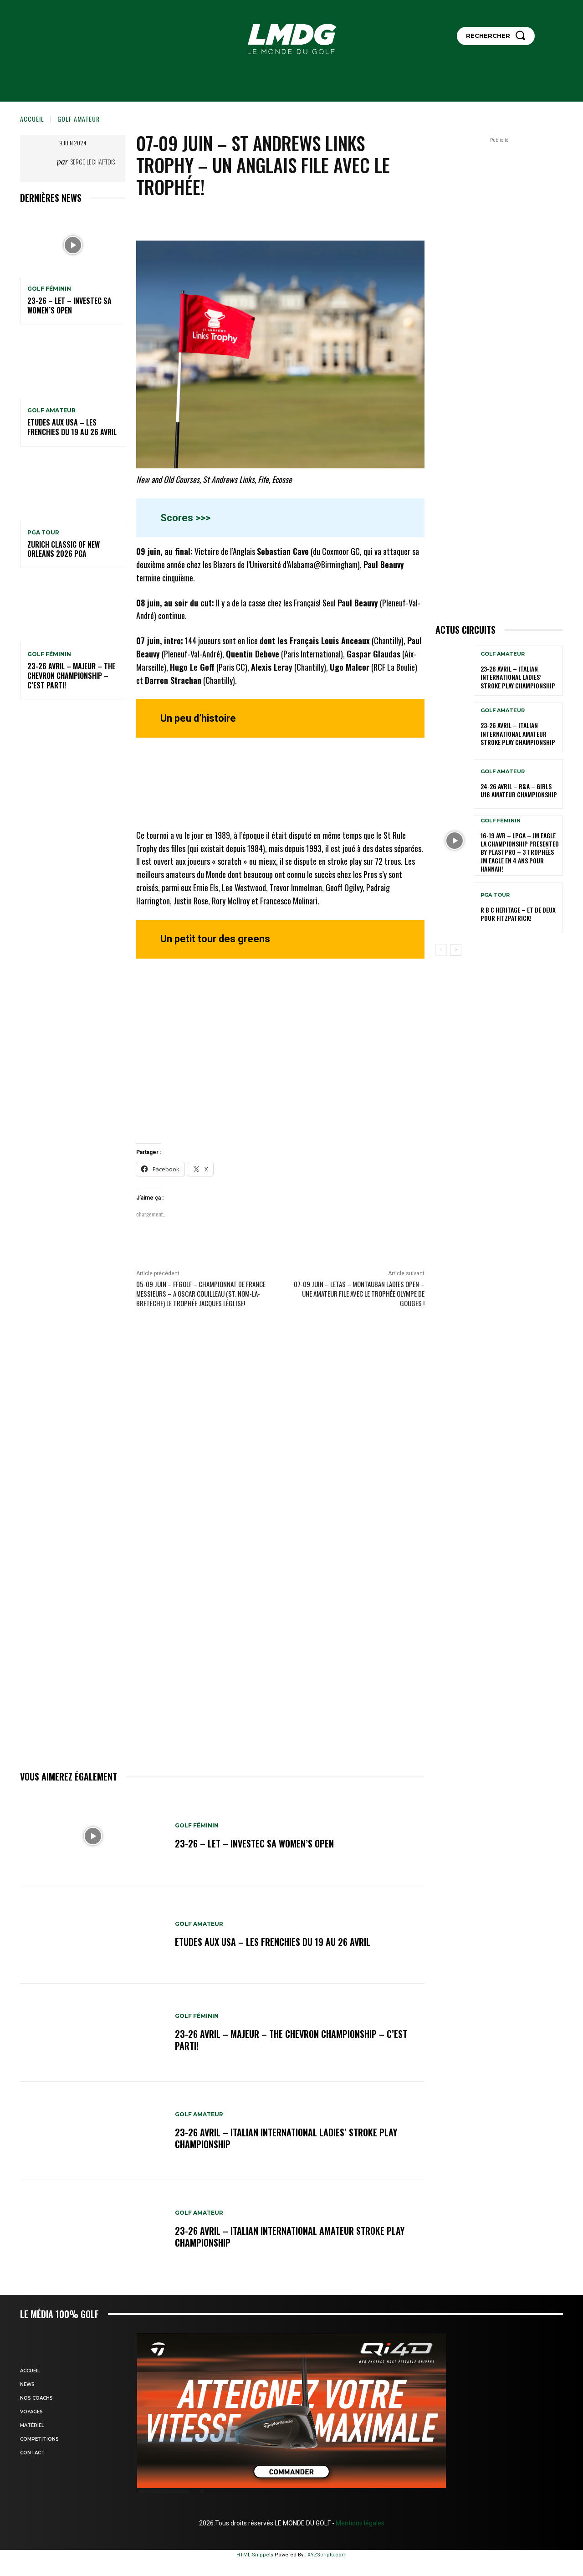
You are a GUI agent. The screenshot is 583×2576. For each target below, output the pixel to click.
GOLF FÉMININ (49, 289)
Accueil (32, 118)
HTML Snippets (254, 2555)
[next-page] (455, 950)
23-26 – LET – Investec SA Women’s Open (69, 305)
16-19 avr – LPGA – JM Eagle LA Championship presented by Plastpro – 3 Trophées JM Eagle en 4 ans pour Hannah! (520, 852)
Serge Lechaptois (93, 161)
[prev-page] (441, 950)
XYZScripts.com (327, 2555)
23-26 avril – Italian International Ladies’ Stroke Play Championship (286, 2138)
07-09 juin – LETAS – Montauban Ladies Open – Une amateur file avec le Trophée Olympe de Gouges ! (359, 1293)
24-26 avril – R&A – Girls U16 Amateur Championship (519, 790)
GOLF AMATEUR (78, 118)
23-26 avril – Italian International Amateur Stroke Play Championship (289, 2236)
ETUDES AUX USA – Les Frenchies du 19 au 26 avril (72, 427)
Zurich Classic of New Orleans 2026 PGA (63, 549)
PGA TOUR (43, 532)
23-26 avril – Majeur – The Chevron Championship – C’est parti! (71, 676)
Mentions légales (359, 2523)
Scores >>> (185, 517)
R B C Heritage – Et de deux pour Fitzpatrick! (518, 914)
